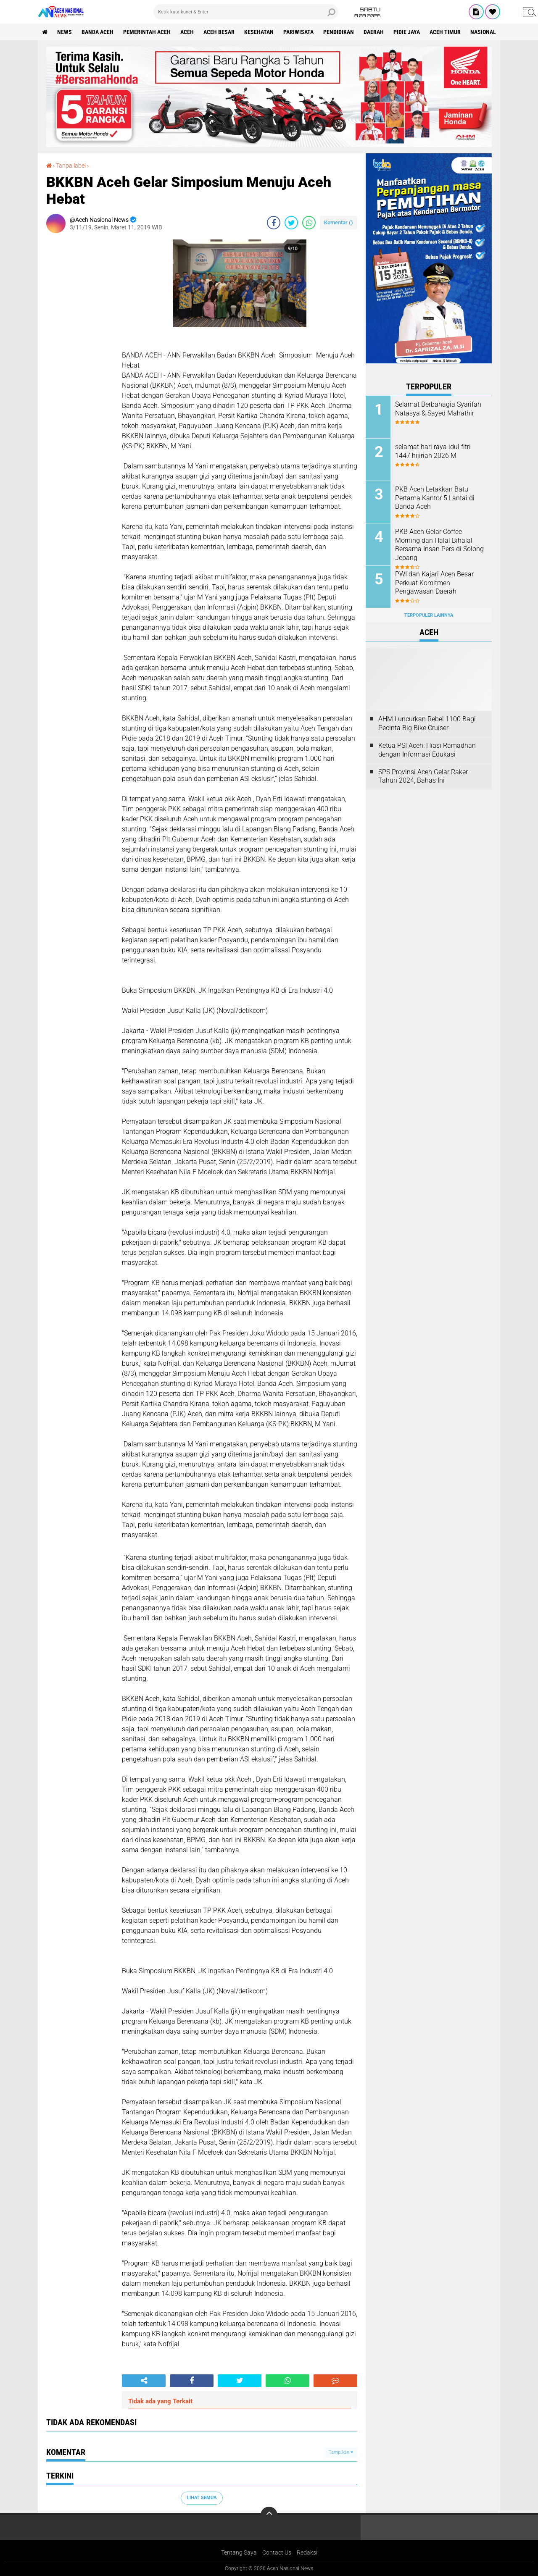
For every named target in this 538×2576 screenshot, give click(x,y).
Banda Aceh (97, 32)
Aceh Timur (445, 32)
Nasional (483, 32)
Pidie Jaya (406, 32)
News (64, 32)
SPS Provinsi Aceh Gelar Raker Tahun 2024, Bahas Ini (423, 776)
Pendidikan (338, 32)
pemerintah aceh (147, 32)
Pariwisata (298, 32)
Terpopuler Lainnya (428, 615)
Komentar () (338, 222)
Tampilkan (341, 2452)
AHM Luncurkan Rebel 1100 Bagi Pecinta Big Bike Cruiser (427, 723)
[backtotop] (269, 2515)
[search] (245, 11)
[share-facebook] (273, 222)
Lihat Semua (201, 2497)
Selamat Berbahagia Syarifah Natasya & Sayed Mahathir (438, 408)
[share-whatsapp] (309, 222)
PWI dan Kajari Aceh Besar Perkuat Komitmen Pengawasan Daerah (434, 583)
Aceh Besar (219, 32)
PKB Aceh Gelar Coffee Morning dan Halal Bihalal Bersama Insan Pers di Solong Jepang (439, 545)
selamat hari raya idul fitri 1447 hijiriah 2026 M (433, 451)
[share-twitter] (291, 222)
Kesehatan (259, 32)
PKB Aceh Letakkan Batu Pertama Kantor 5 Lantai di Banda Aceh (435, 498)
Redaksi (307, 2552)
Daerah (374, 32)
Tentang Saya (239, 2552)
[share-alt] (144, 2380)
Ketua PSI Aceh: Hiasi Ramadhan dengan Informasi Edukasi (427, 749)
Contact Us (276, 2552)
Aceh (187, 32)
